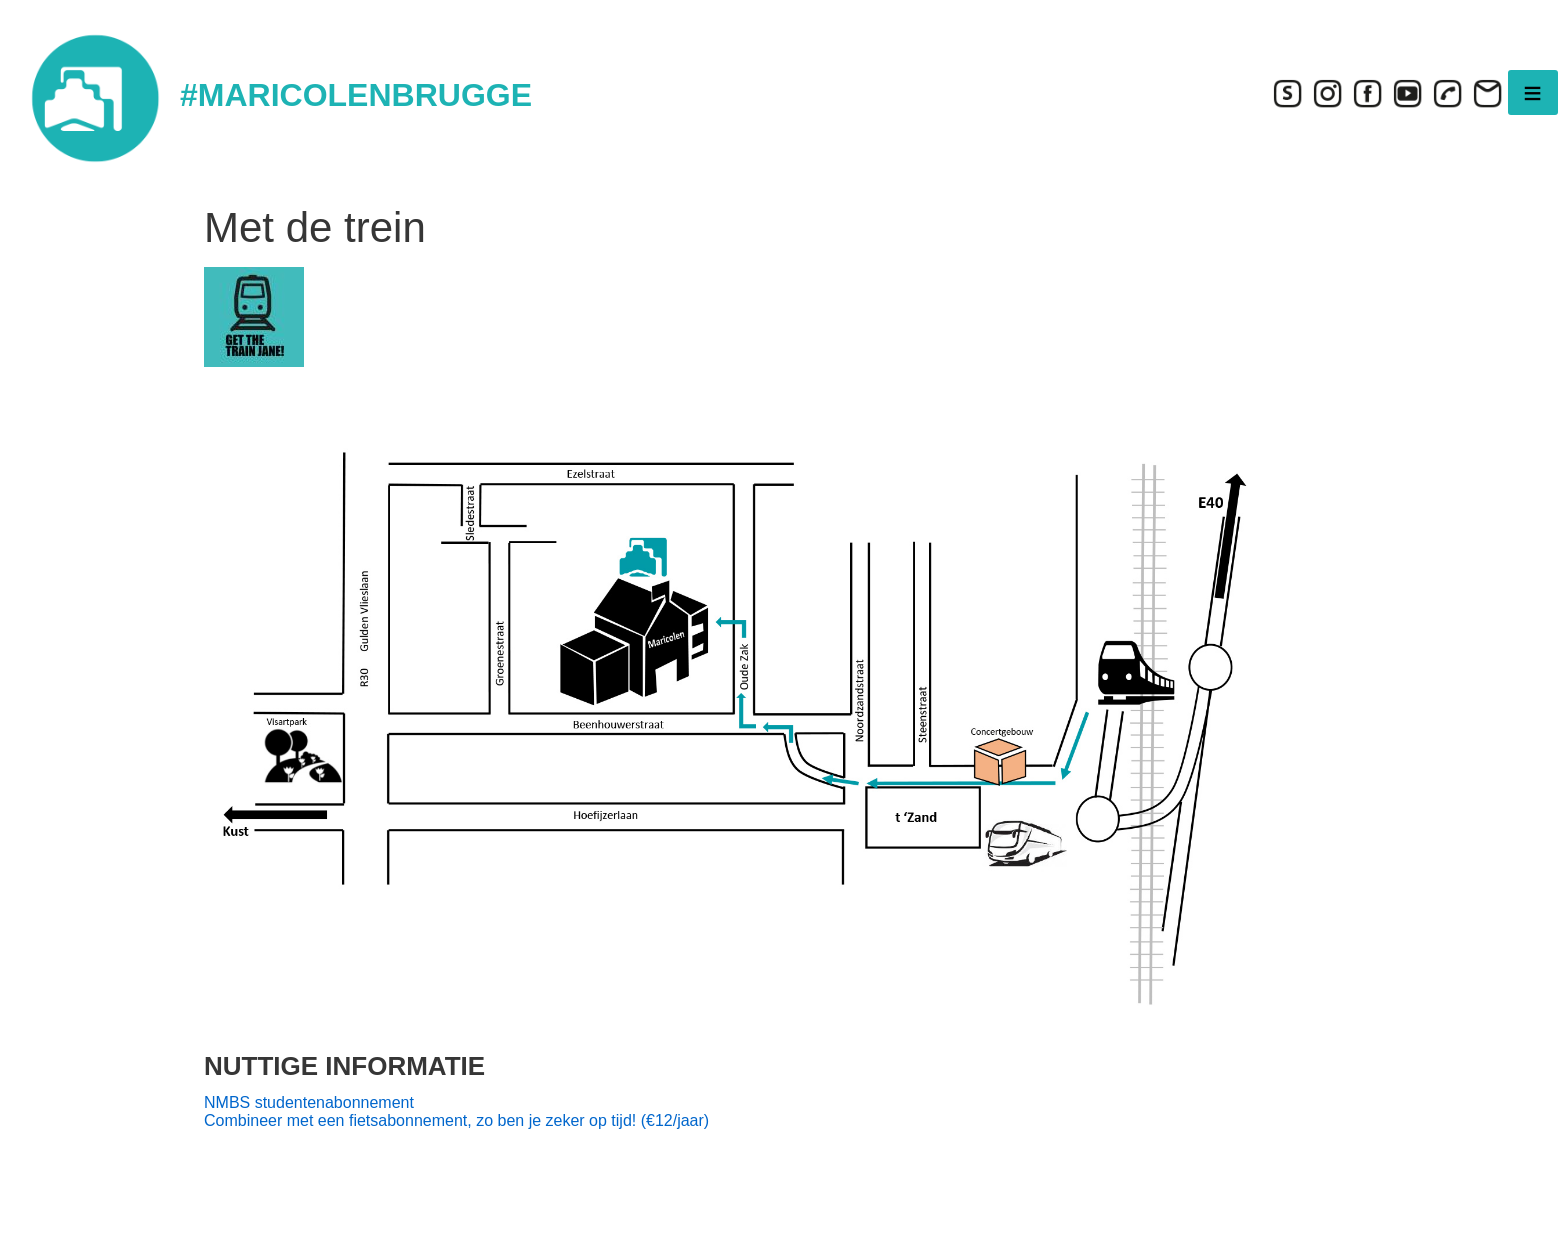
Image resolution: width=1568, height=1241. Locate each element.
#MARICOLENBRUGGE (356, 95)
